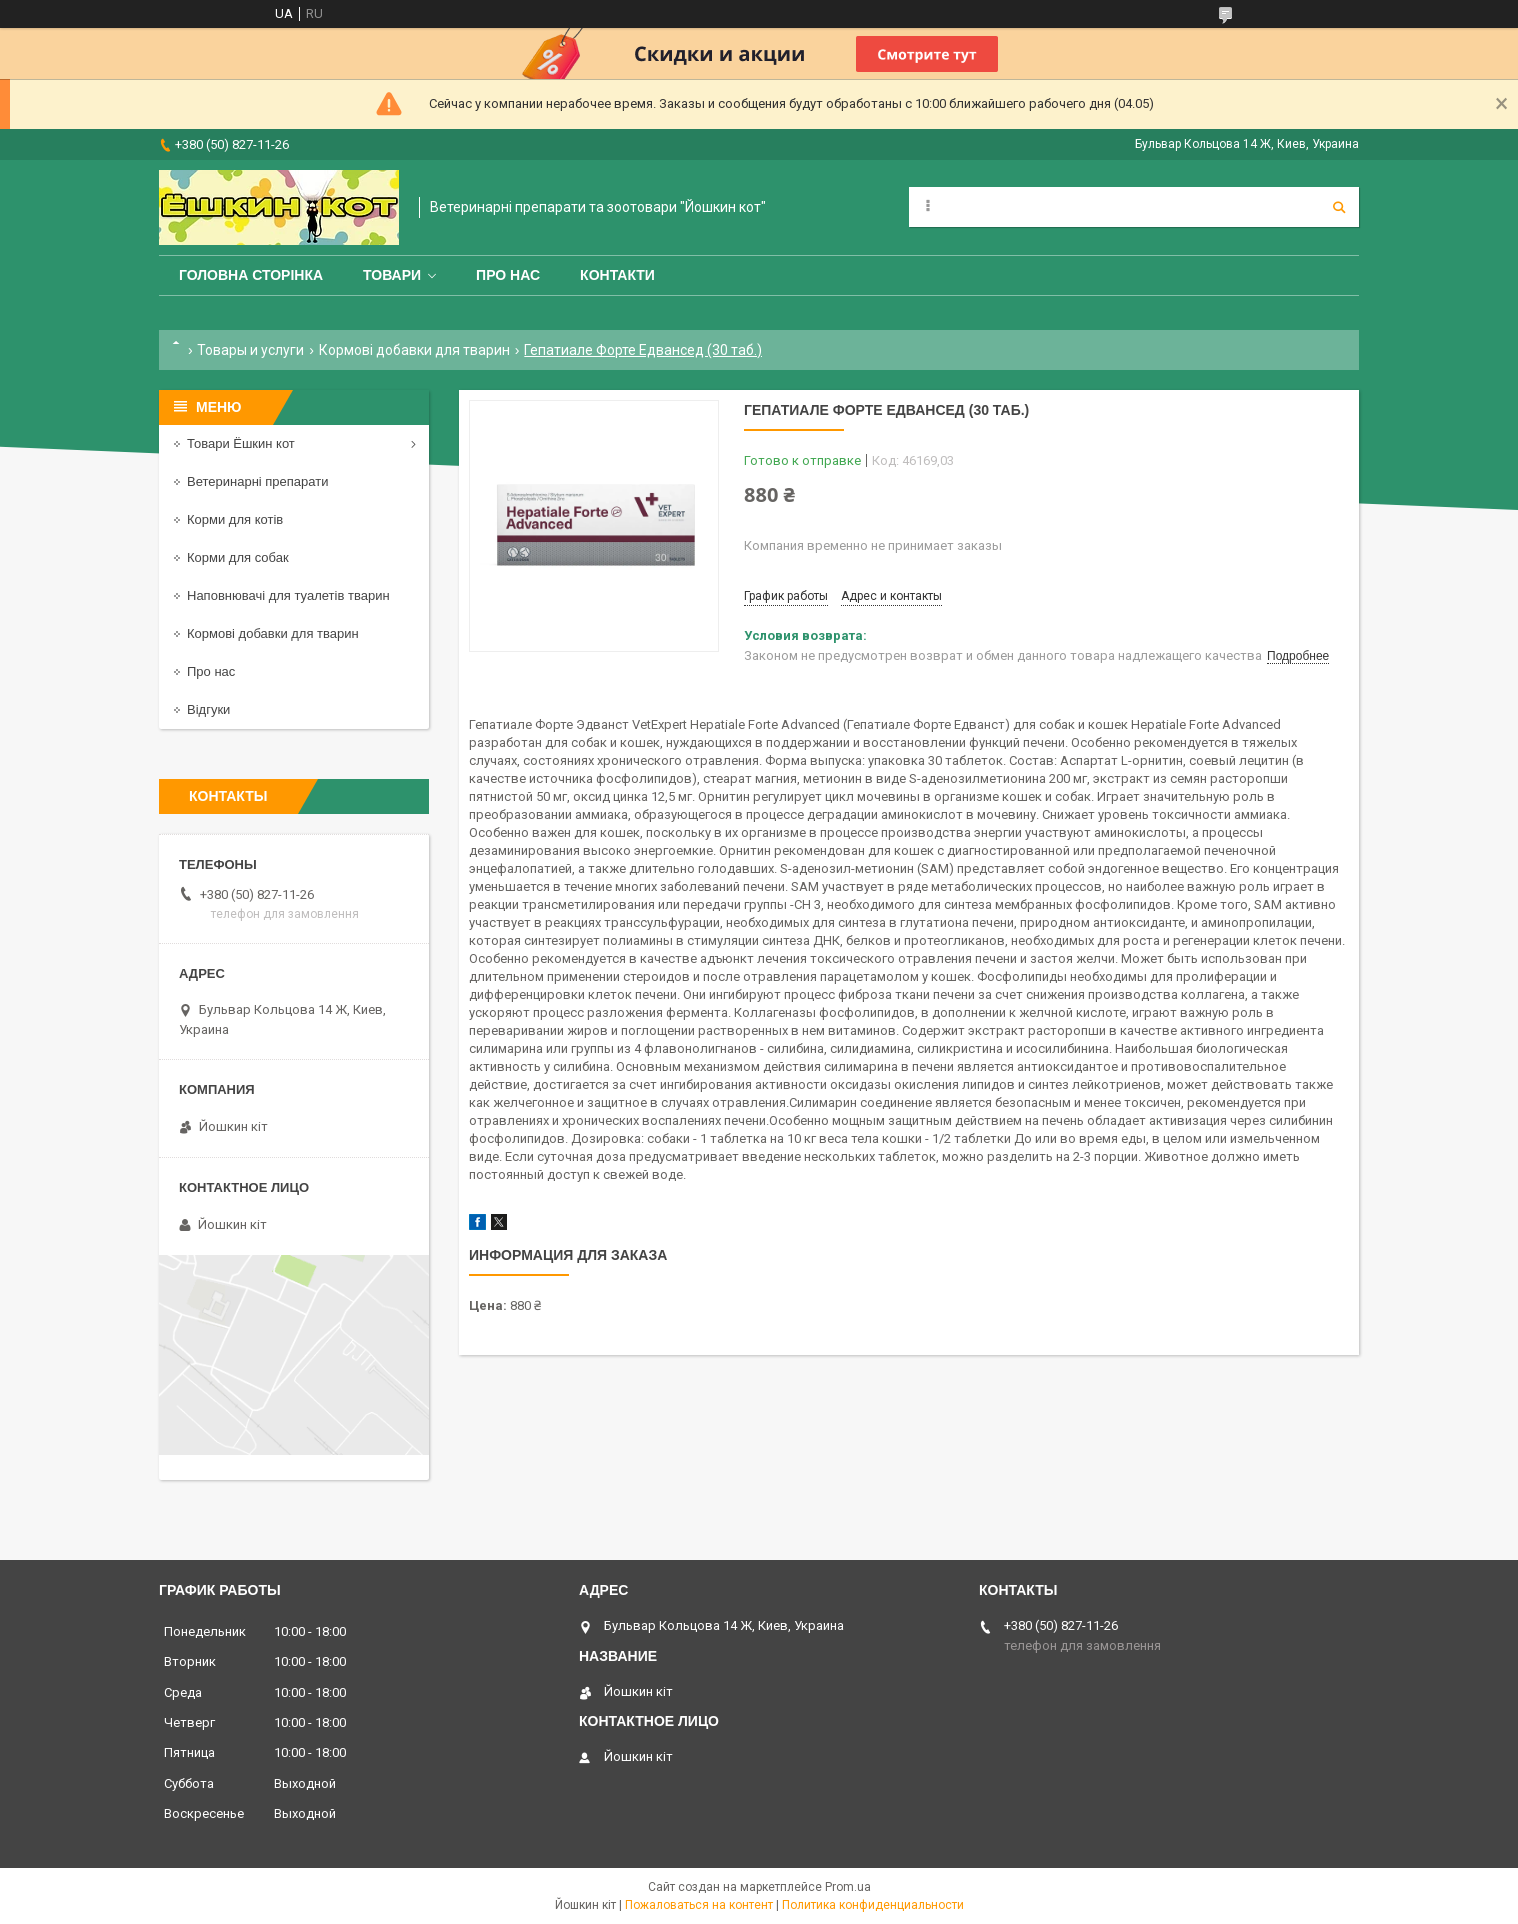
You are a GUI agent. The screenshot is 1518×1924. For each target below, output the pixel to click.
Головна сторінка (251, 275)
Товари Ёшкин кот (241, 443)
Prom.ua (848, 1887)
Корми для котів (235, 519)
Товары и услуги (250, 350)
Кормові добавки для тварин (414, 350)
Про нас (508, 275)
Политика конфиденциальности (873, 1905)
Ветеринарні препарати (257, 481)
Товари (392, 275)
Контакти (617, 275)
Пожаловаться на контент (699, 1905)
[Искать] (1339, 207)
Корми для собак (238, 557)
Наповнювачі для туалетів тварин (288, 595)
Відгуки (208, 709)
